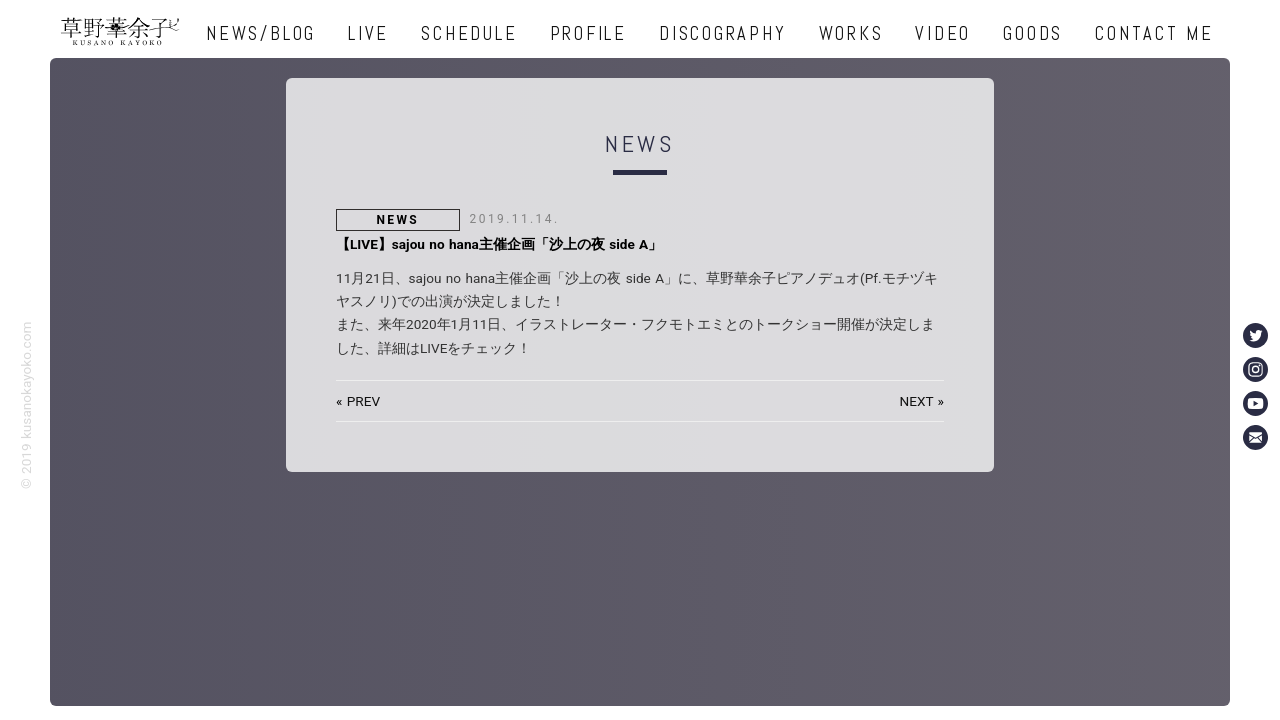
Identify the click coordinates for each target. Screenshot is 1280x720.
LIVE (368, 33)
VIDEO (943, 33)
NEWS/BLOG (261, 33)
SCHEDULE (469, 33)
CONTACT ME (1154, 33)
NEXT (917, 401)
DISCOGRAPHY (722, 33)
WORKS (851, 33)
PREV (363, 401)
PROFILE (588, 33)
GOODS (1033, 33)
